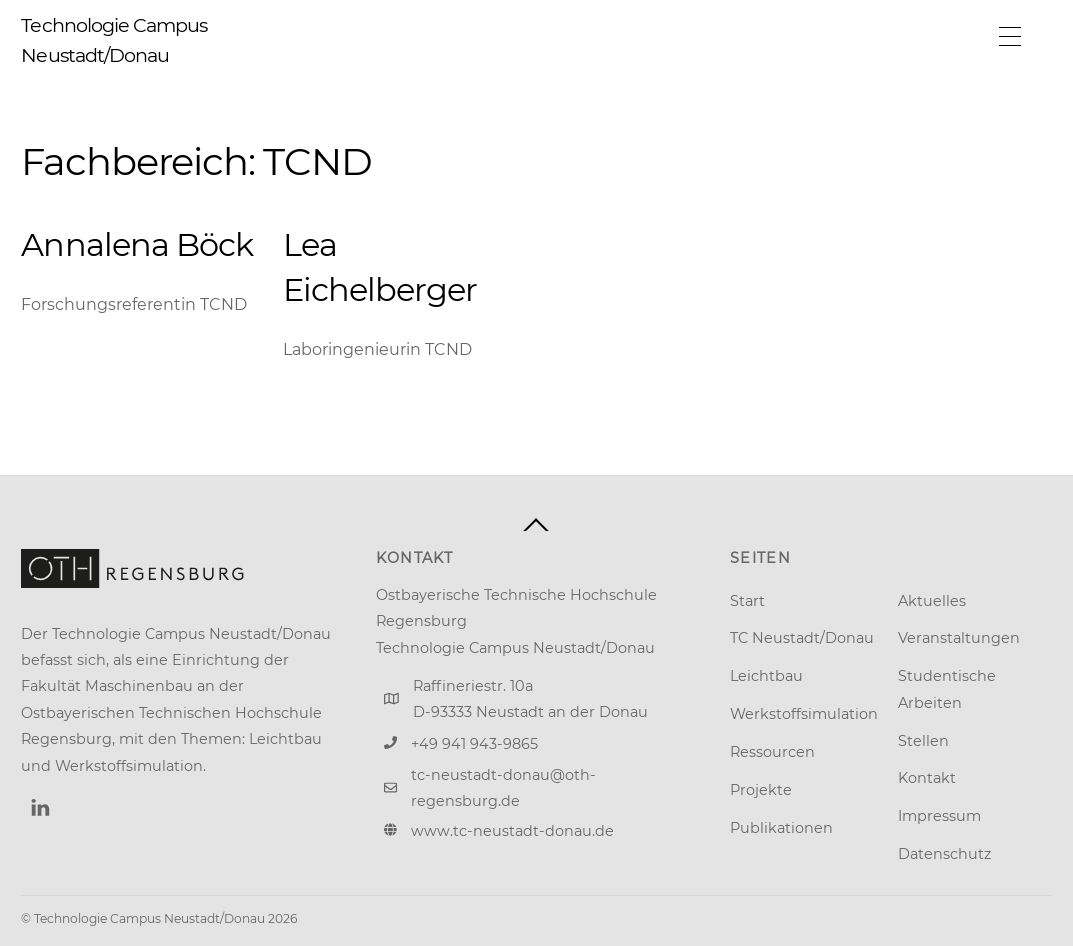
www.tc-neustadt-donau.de (512, 831)
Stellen (923, 741)
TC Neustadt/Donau (802, 638)
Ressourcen (772, 752)
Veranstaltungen (959, 638)
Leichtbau (766, 676)
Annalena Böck (137, 244)
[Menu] (1010, 37)
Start (747, 601)
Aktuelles (932, 601)
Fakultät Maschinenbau (107, 686)
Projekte (761, 790)
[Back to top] (536, 525)
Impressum (939, 816)
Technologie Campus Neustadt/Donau (149, 918)
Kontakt (927, 778)
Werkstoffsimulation (804, 714)
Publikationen (781, 828)
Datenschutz (944, 854)
